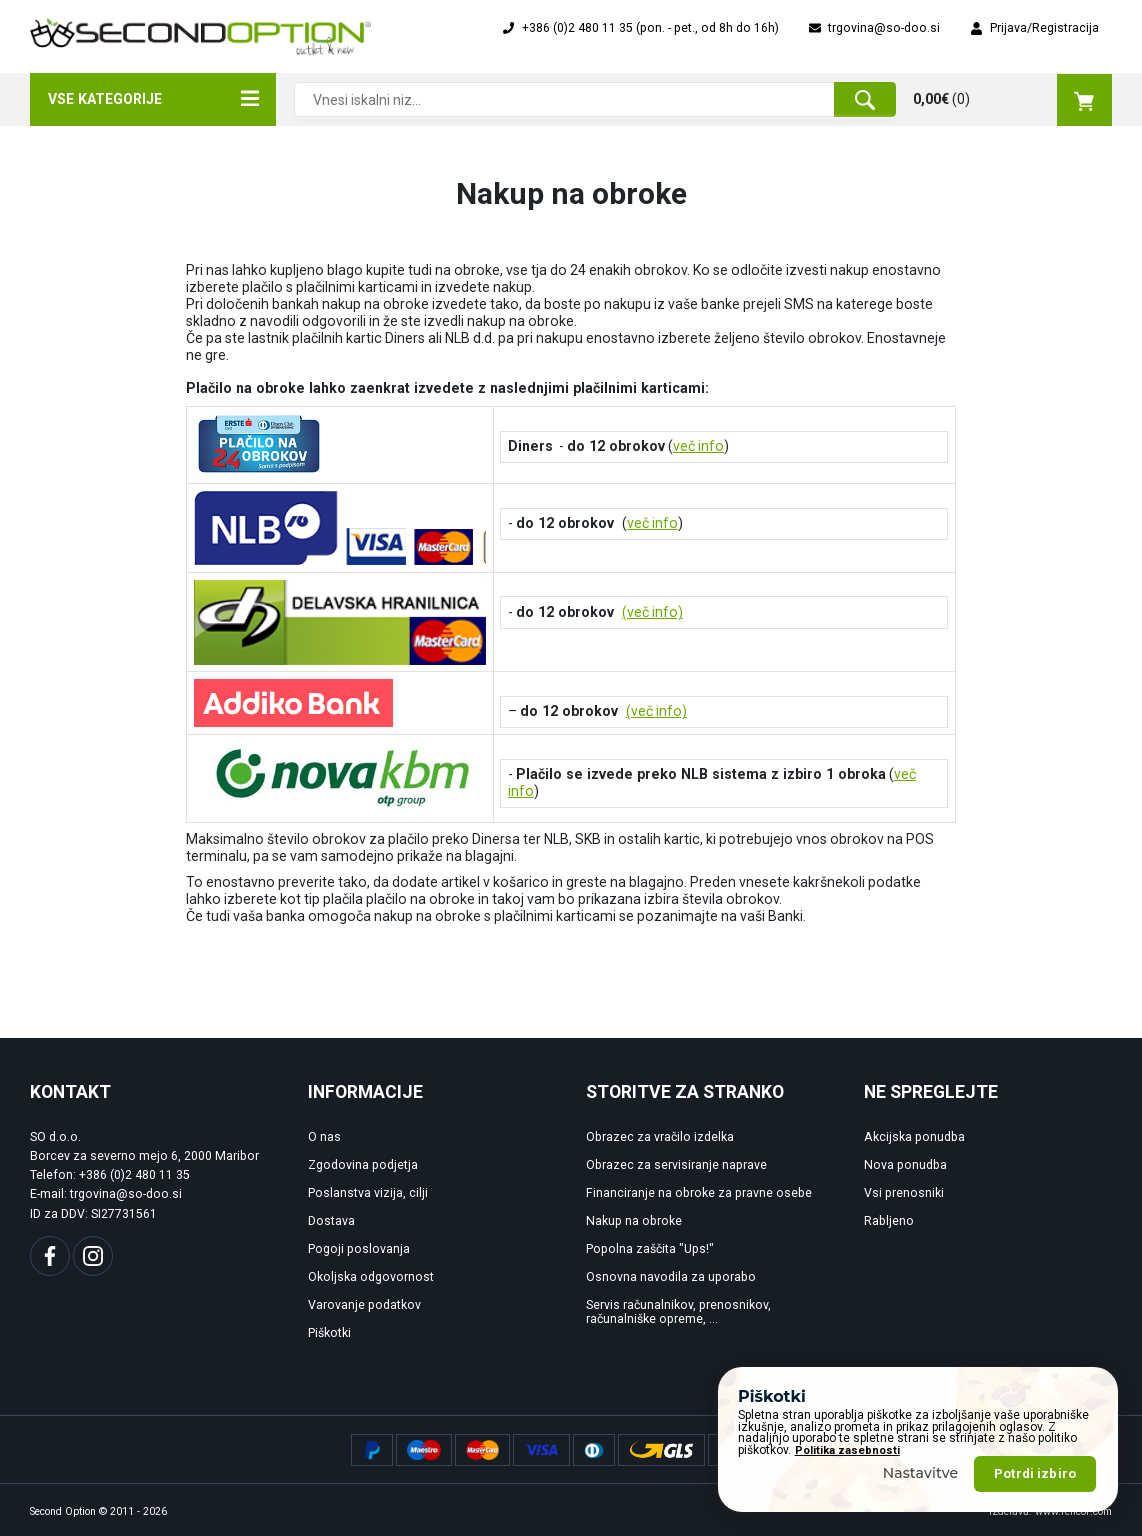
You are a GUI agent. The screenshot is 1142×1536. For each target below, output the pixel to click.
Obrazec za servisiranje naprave (676, 1165)
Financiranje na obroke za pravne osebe (699, 1193)
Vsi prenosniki (904, 1193)
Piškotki (329, 1333)
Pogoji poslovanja (359, 1249)
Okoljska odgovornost (371, 1277)
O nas (324, 1137)
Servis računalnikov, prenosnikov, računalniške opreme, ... (678, 1312)
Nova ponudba (905, 1165)
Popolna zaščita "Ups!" (650, 1249)
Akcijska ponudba (914, 1137)
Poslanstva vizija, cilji (368, 1193)
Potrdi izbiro (1035, 1473)
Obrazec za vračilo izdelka (660, 1137)
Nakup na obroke (634, 1221)
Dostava (331, 1221)
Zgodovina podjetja (363, 1165)
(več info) (652, 612)
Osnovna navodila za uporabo (671, 1277)
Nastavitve (921, 1473)
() (1012, 100)
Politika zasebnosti (847, 1450)
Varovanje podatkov (364, 1305)
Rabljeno (889, 1221)
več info (698, 446)
